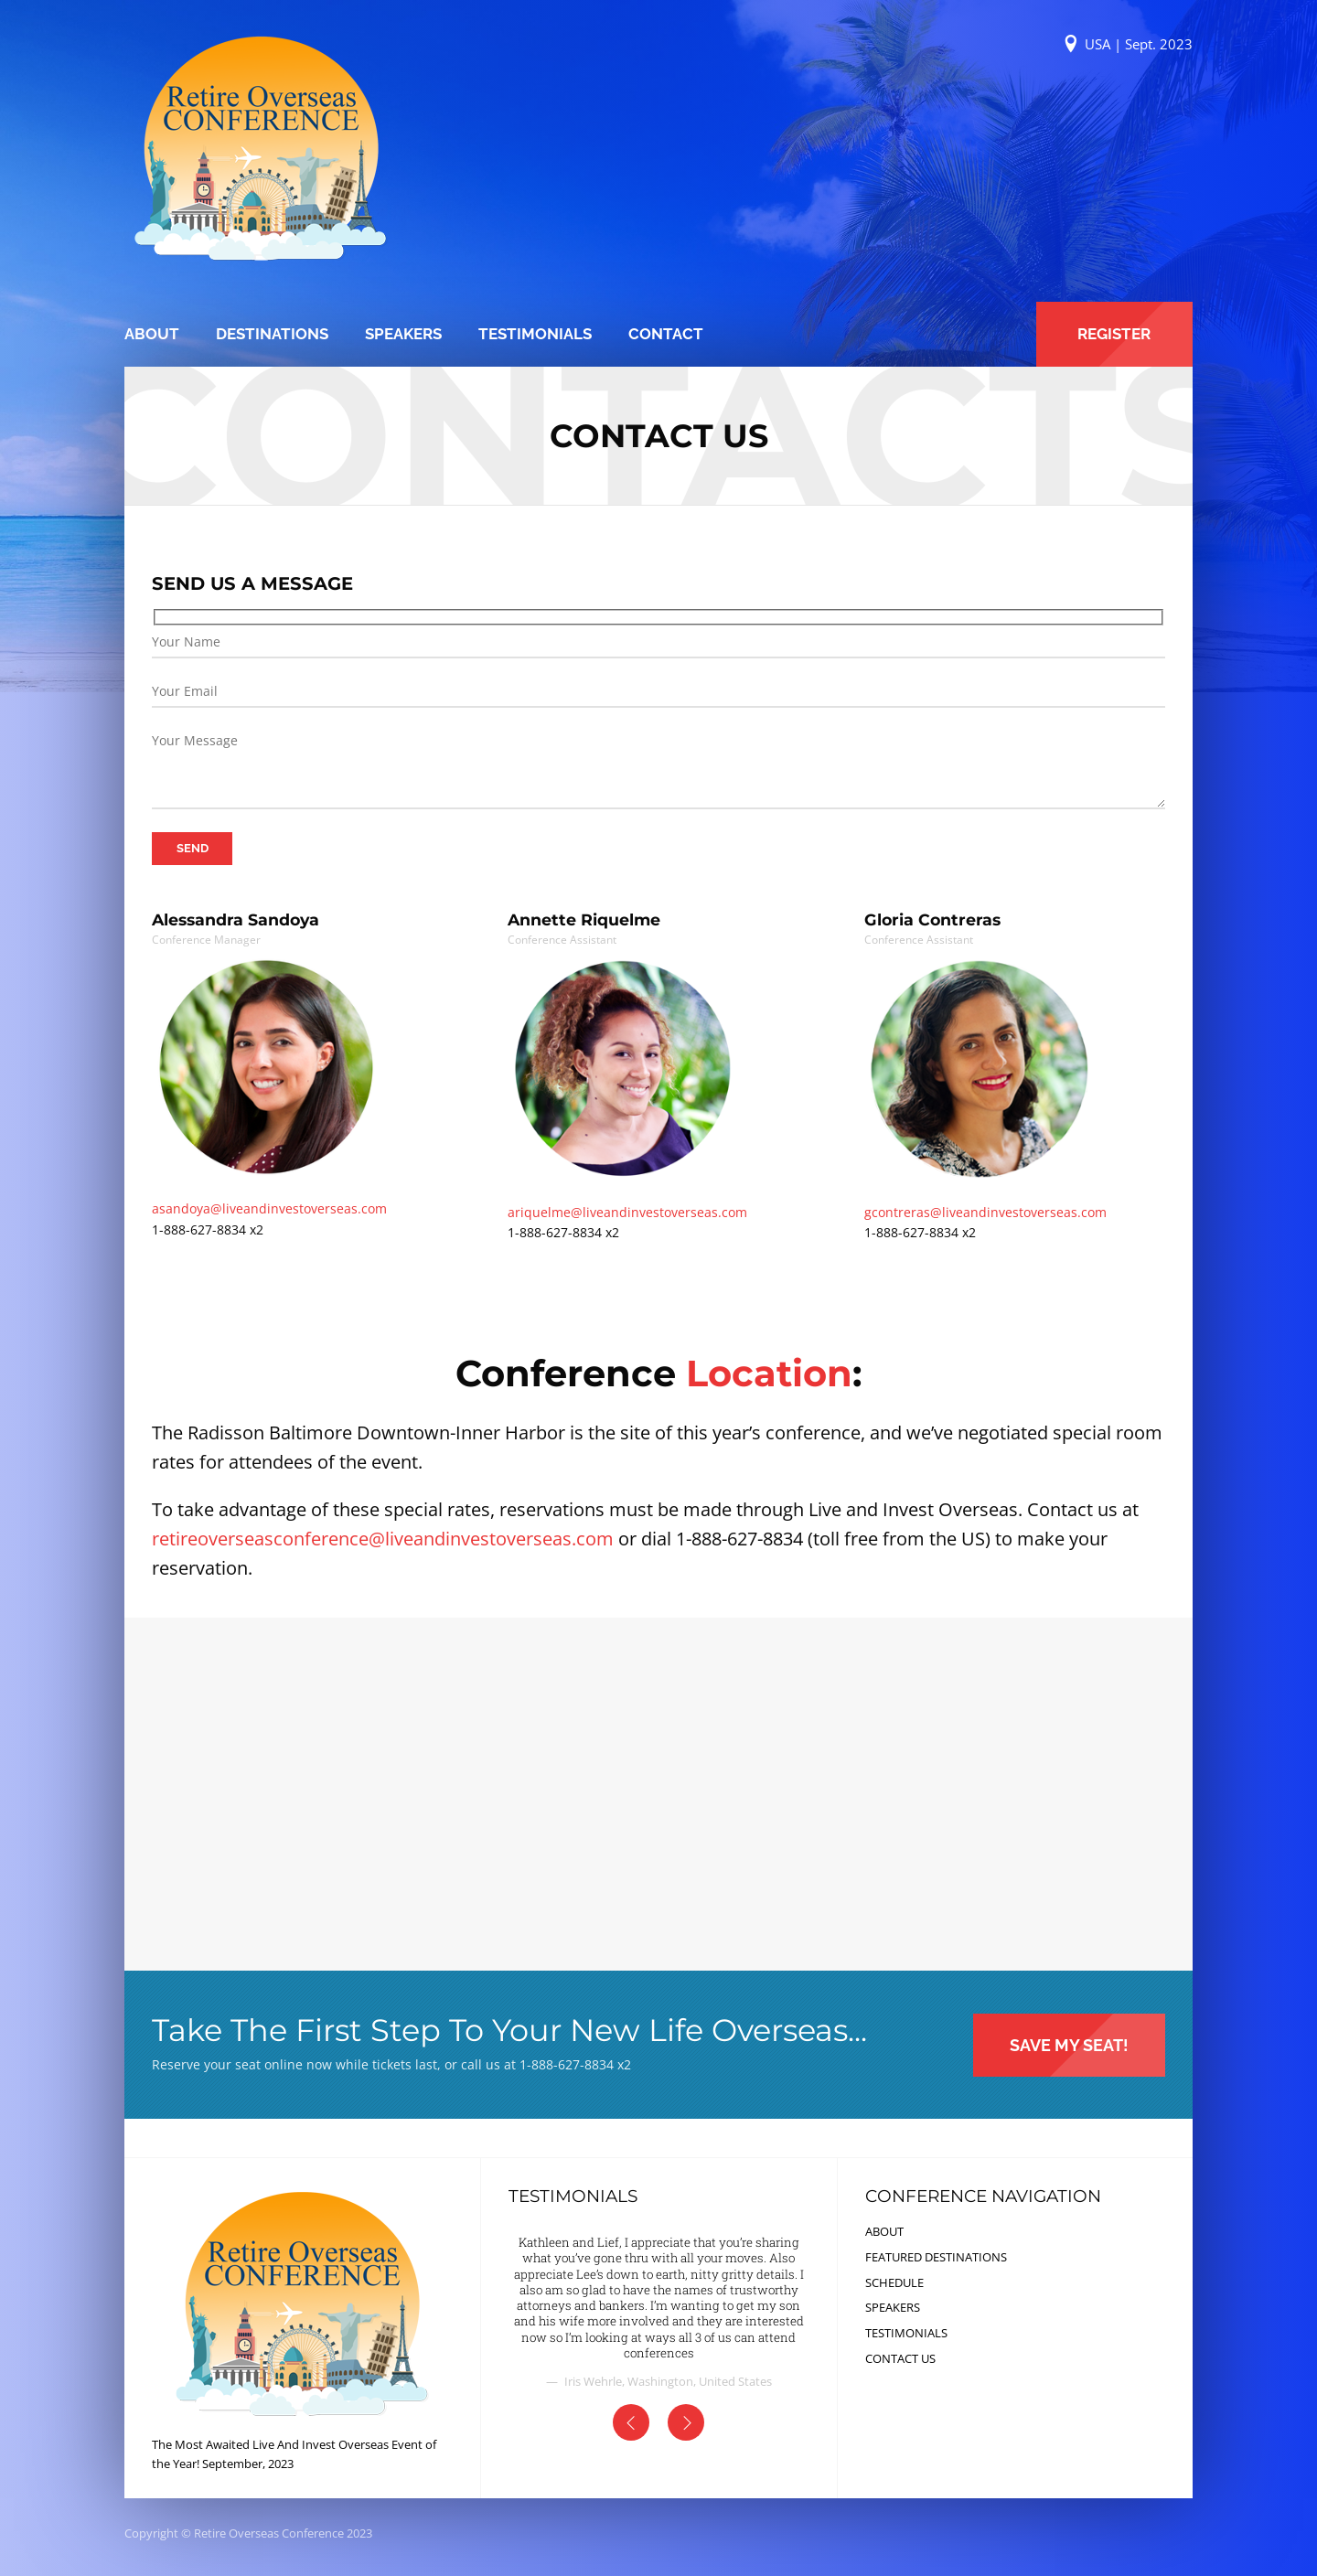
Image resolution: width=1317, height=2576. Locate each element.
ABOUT (151, 334)
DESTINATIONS (272, 334)
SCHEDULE (894, 2282)
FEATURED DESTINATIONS (936, 2257)
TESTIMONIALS (535, 334)
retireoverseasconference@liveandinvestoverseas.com (383, 1538)
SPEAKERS (403, 334)
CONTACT (665, 334)
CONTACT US (900, 2358)
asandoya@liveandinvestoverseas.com (269, 1208)
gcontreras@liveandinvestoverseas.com (985, 1212)
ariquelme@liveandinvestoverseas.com (627, 1212)
